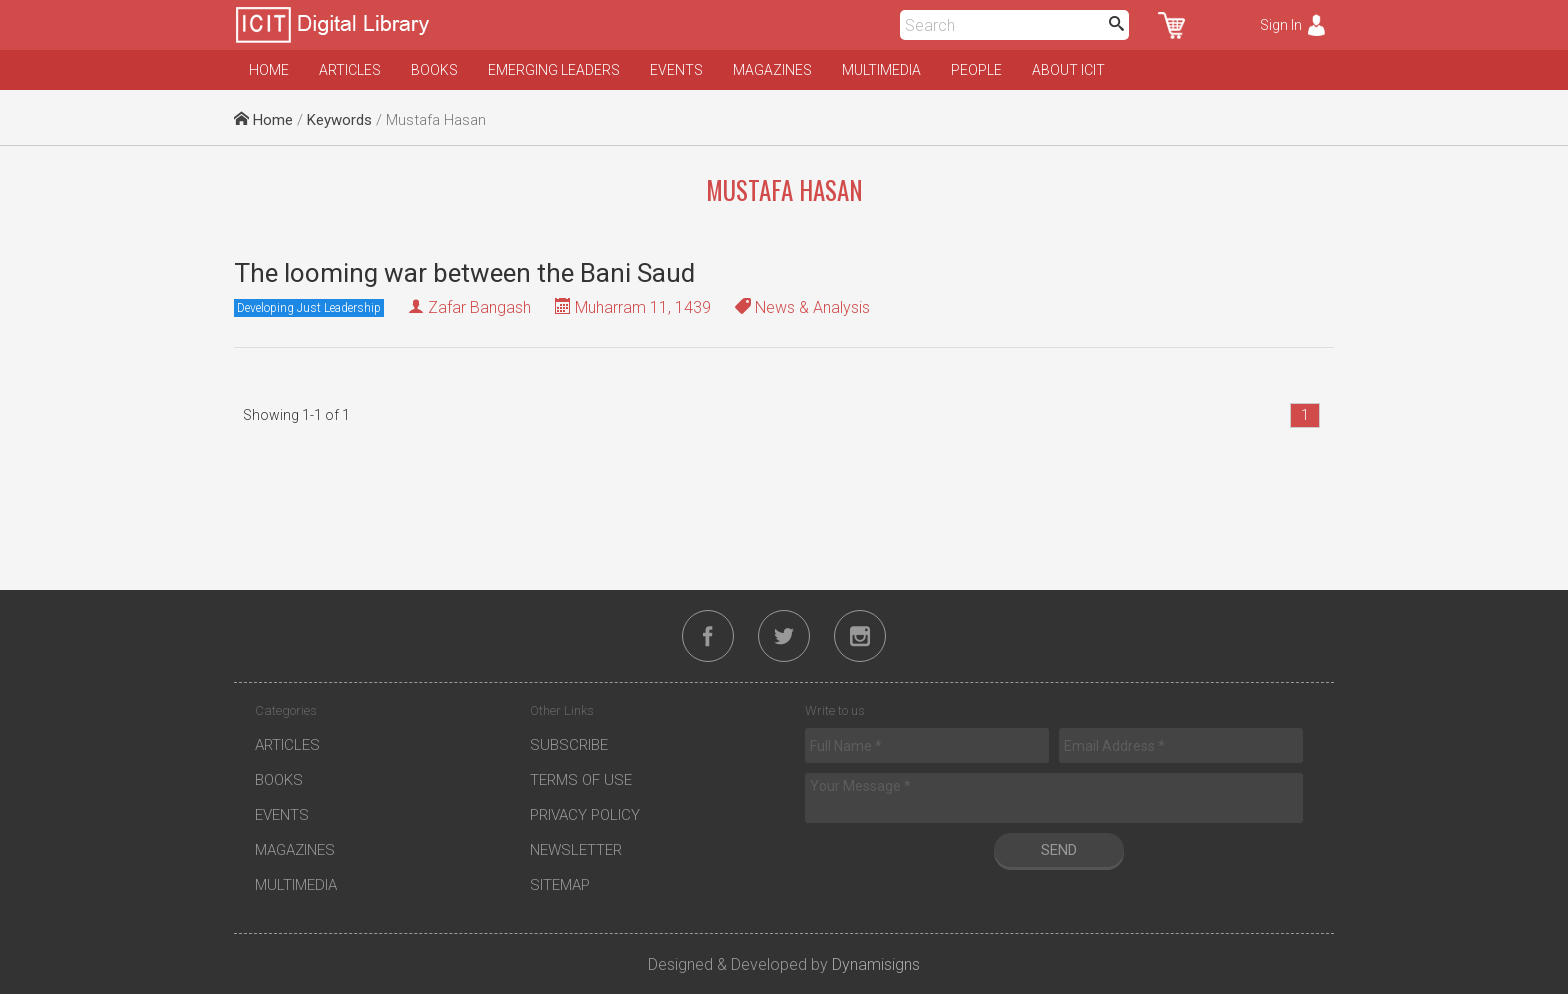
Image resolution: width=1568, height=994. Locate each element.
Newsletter (576, 850)
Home (269, 70)
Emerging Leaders (554, 70)
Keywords (339, 120)
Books (434, 70)
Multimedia (881, 70)
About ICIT (1068, 70)
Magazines (772, 70)
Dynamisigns (876, 964)
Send (1059, 850)
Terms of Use (581, 780)
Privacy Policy (585, 815)
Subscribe (569, 745)
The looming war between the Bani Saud (464, 273)
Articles (350, 70)
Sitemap (560, 885)
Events (676, 70)
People (976, 70)
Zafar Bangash (479, 307)
